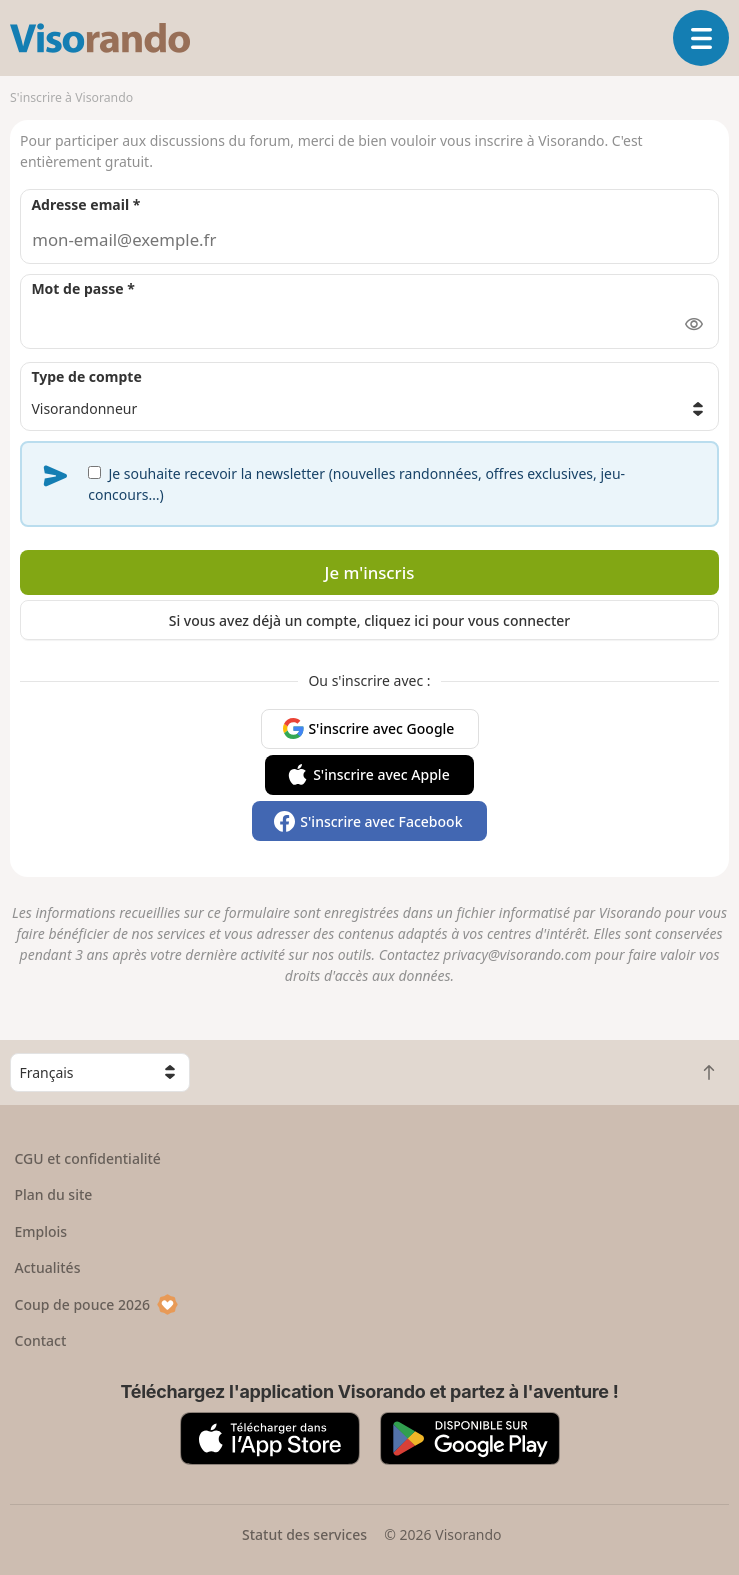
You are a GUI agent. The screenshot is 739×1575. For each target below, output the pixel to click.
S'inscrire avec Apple (381, 774)
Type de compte (86, 376)
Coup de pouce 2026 (97, 1304)
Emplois (41, 1231)
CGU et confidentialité (88, 1158)
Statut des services (304, 1534)
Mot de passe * (82, 288)
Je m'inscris (370, 572)
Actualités (48, 1267)
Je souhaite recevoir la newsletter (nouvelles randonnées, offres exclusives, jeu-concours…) (356, 484)
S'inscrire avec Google (381, 728)
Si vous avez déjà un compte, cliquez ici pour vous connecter (370, 620)
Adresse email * (85, 204)
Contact (41, 1340)
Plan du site (54, 1194)
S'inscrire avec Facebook (381, 821)
